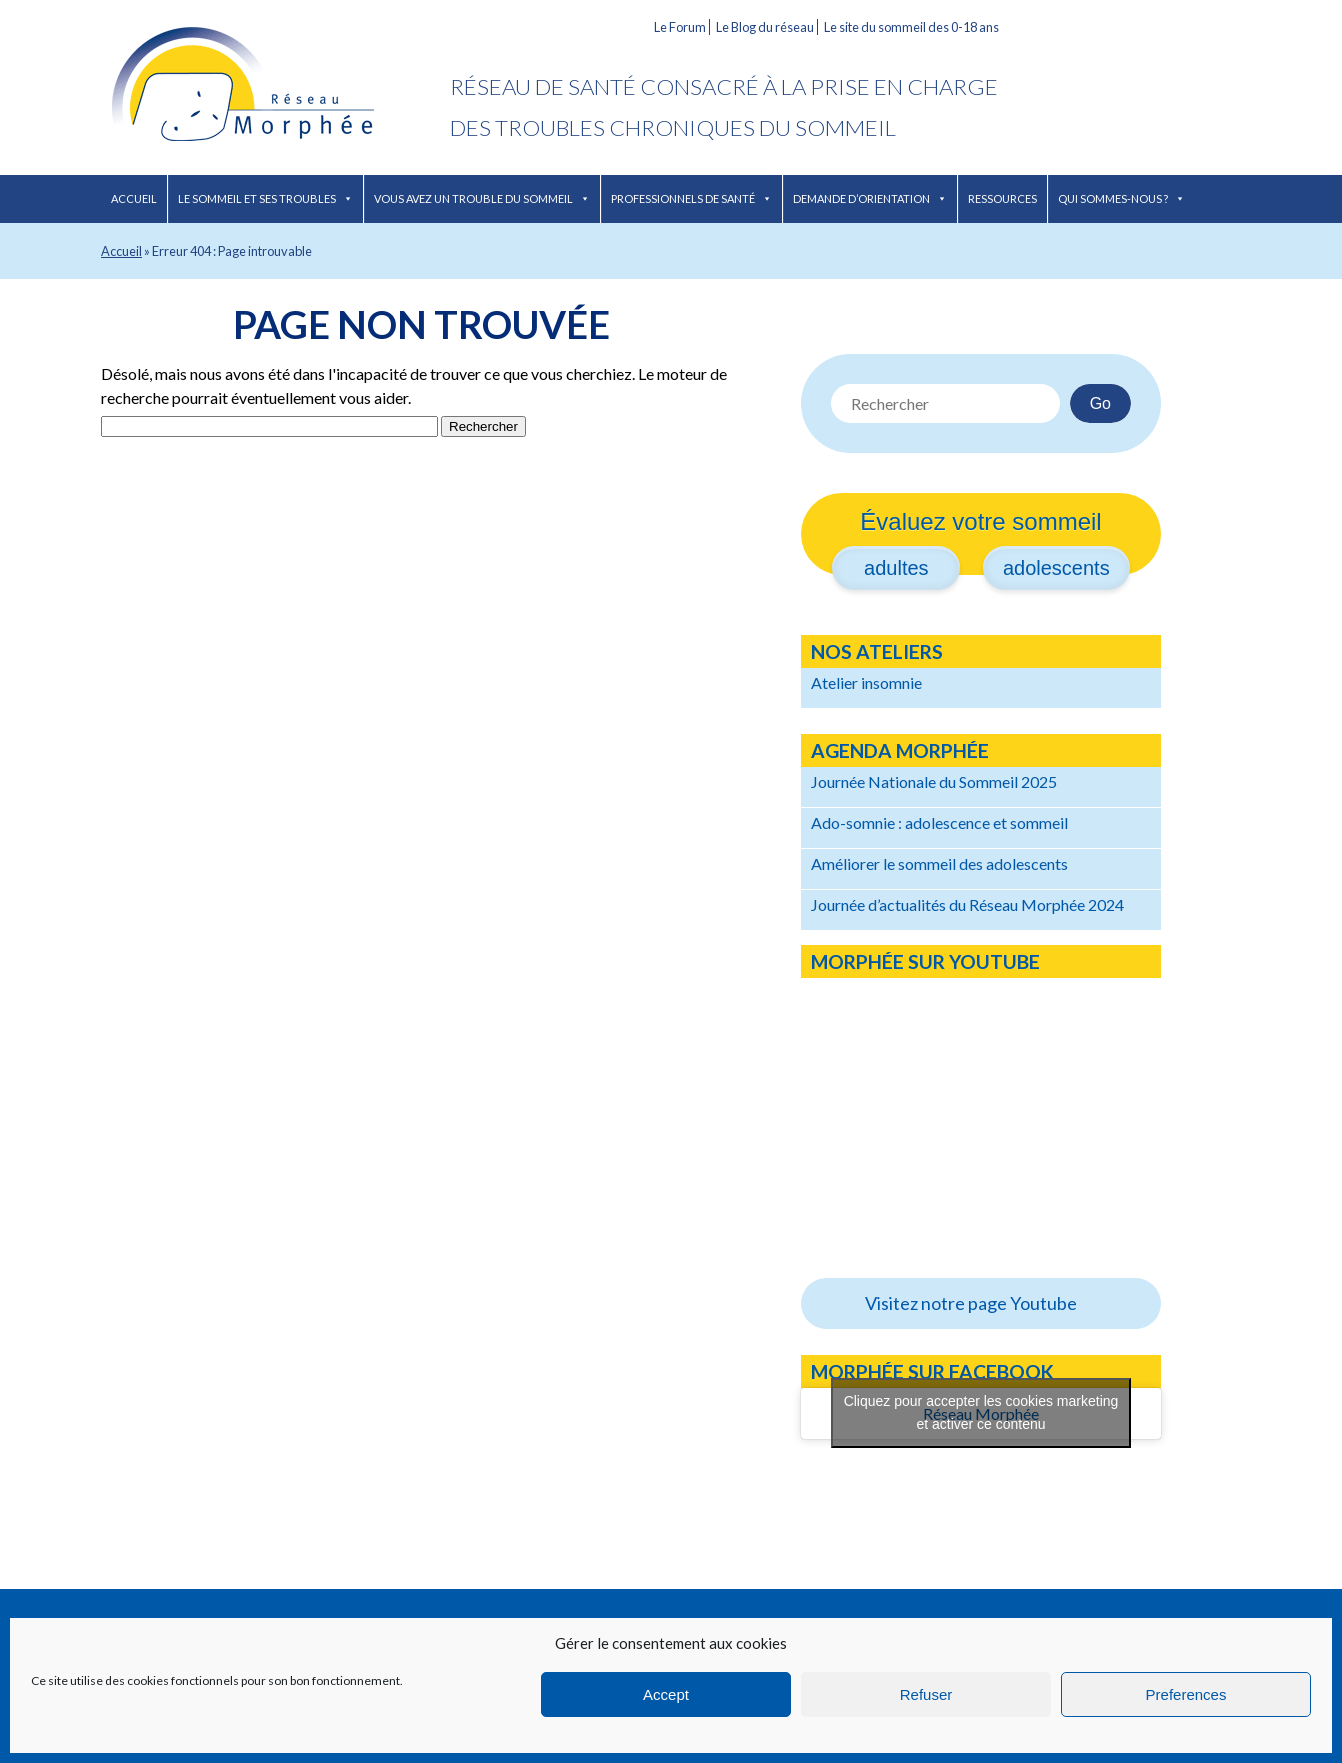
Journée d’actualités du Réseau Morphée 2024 (967, 904)
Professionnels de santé (691, 198)
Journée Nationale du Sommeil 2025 (934, 781)
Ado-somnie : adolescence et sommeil (939, 822)
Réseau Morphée (275, 87)
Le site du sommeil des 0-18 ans (911, 27)
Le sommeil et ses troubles (265, 198)
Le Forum (680, 27)
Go (1100, 403)
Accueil (134, 198)
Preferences (1186, 1694)
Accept (666, 1694)
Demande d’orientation (870, 198)
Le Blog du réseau (765, 27)
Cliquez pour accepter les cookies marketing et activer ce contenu (981, 1412)
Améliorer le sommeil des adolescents (939, 863)
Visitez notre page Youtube (971, 1303)
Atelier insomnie (866, 682)
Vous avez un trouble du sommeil (482, 198)
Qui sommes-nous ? (1121, 198)
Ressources (1002, 198)
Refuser (926, 1694)
